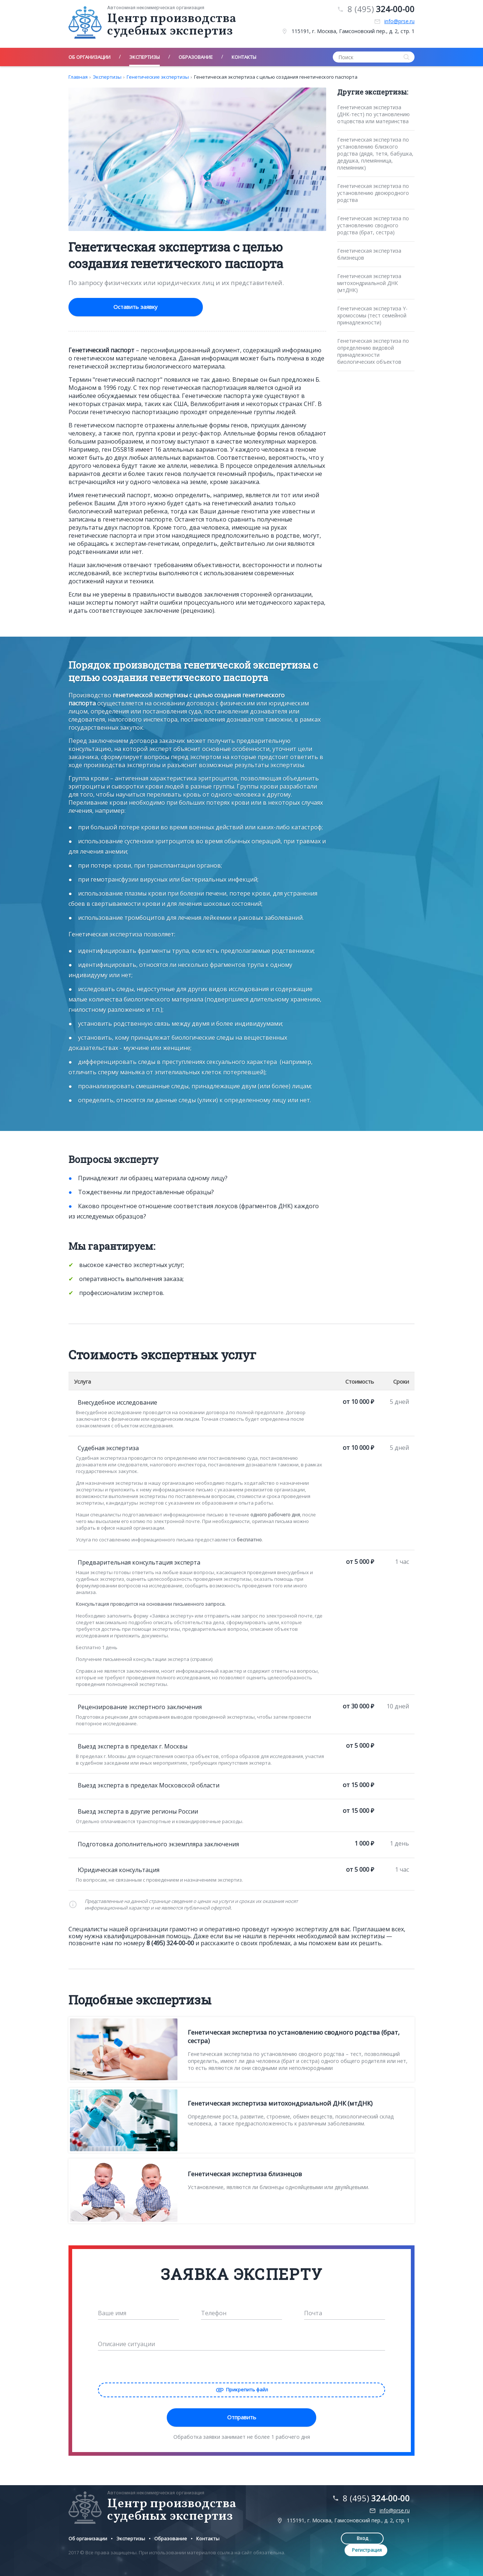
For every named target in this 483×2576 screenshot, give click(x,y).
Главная (78, 77)
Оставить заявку (118, 306)
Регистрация (392, 2537)
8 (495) (381, 9)
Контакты (207, 2537)
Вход (343, 2537)
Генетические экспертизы (158, 77)
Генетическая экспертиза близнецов (369, 254)
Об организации (87, 2537)
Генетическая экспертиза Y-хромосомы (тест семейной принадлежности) (372, 315)
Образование (170, 2537)
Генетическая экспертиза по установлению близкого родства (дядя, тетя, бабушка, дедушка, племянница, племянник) (375, 153)
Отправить (241, 2416)
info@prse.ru (399, 21)
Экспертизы (107, 77)
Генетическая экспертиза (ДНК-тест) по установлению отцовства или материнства (373, 114)
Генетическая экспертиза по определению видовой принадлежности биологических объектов (373, 351)
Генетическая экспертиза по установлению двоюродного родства (373, 192)
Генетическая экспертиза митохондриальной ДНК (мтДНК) (369, 283)
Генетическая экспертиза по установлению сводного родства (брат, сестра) (373, 225)
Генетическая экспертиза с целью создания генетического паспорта (275, 77)
